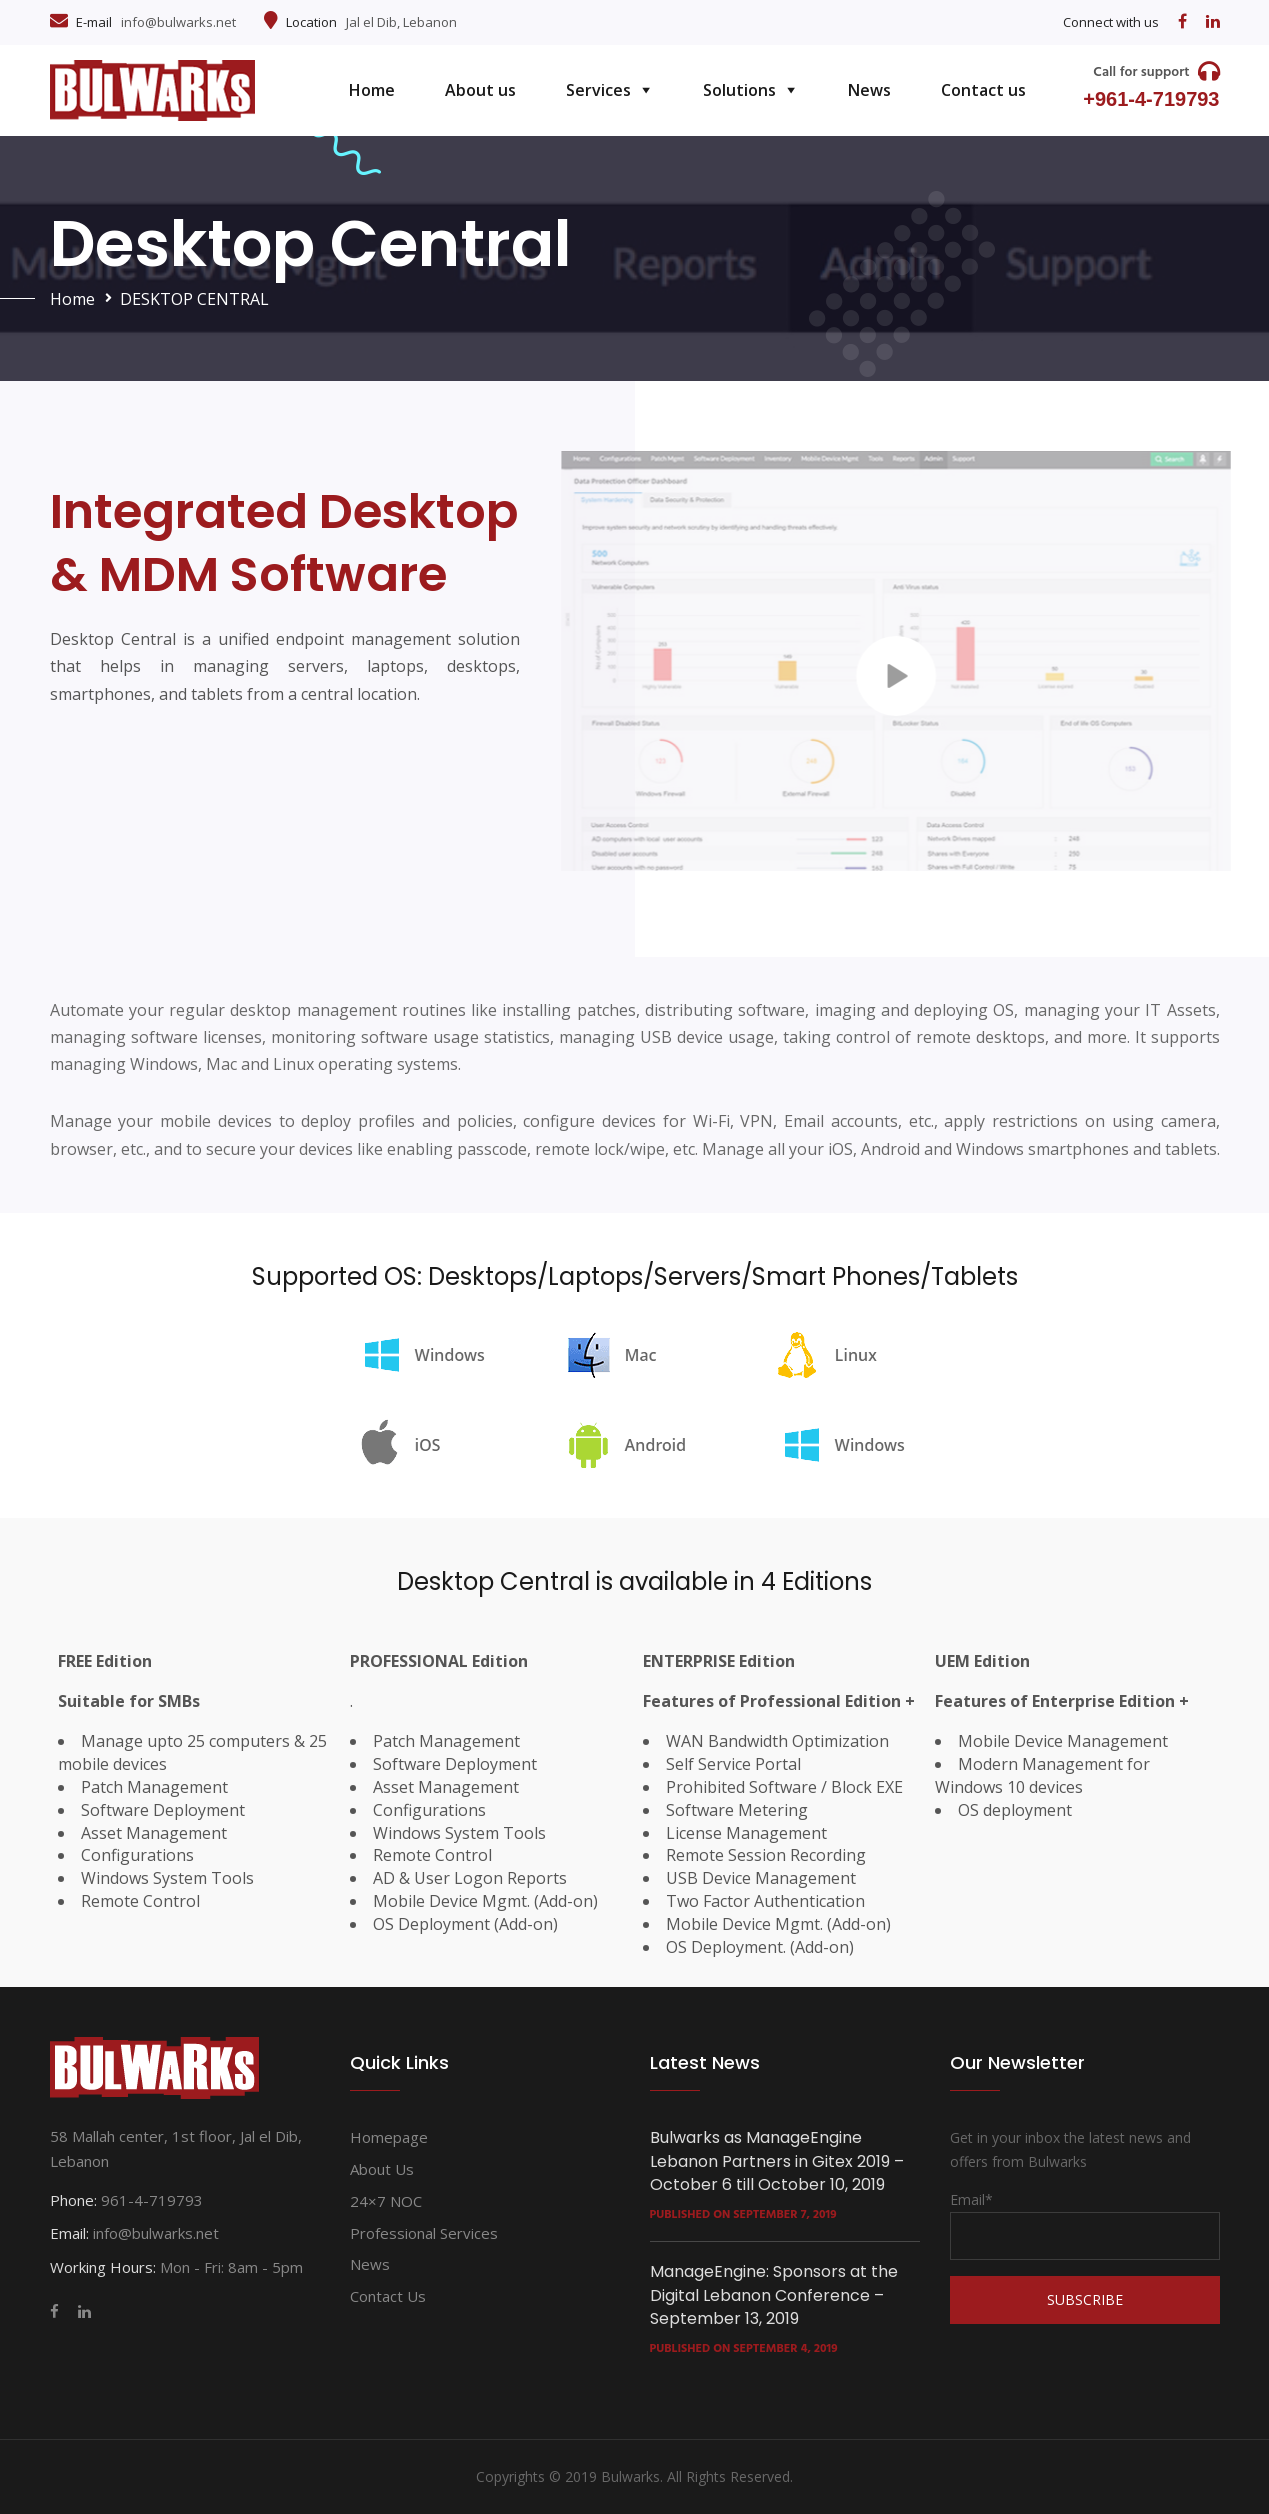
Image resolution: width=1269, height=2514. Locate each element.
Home (372, 90)
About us (480, 90)
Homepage (389, 2137)
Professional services (424, 2233)
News (869, 90)
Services (598, 90)
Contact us (983, 90)
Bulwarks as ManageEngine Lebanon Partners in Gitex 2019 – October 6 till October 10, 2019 (777, 2161)
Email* (1085, 2225)
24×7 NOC (386, 2201)
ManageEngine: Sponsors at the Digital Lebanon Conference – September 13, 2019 (774, 2295)
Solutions (739, 90)
